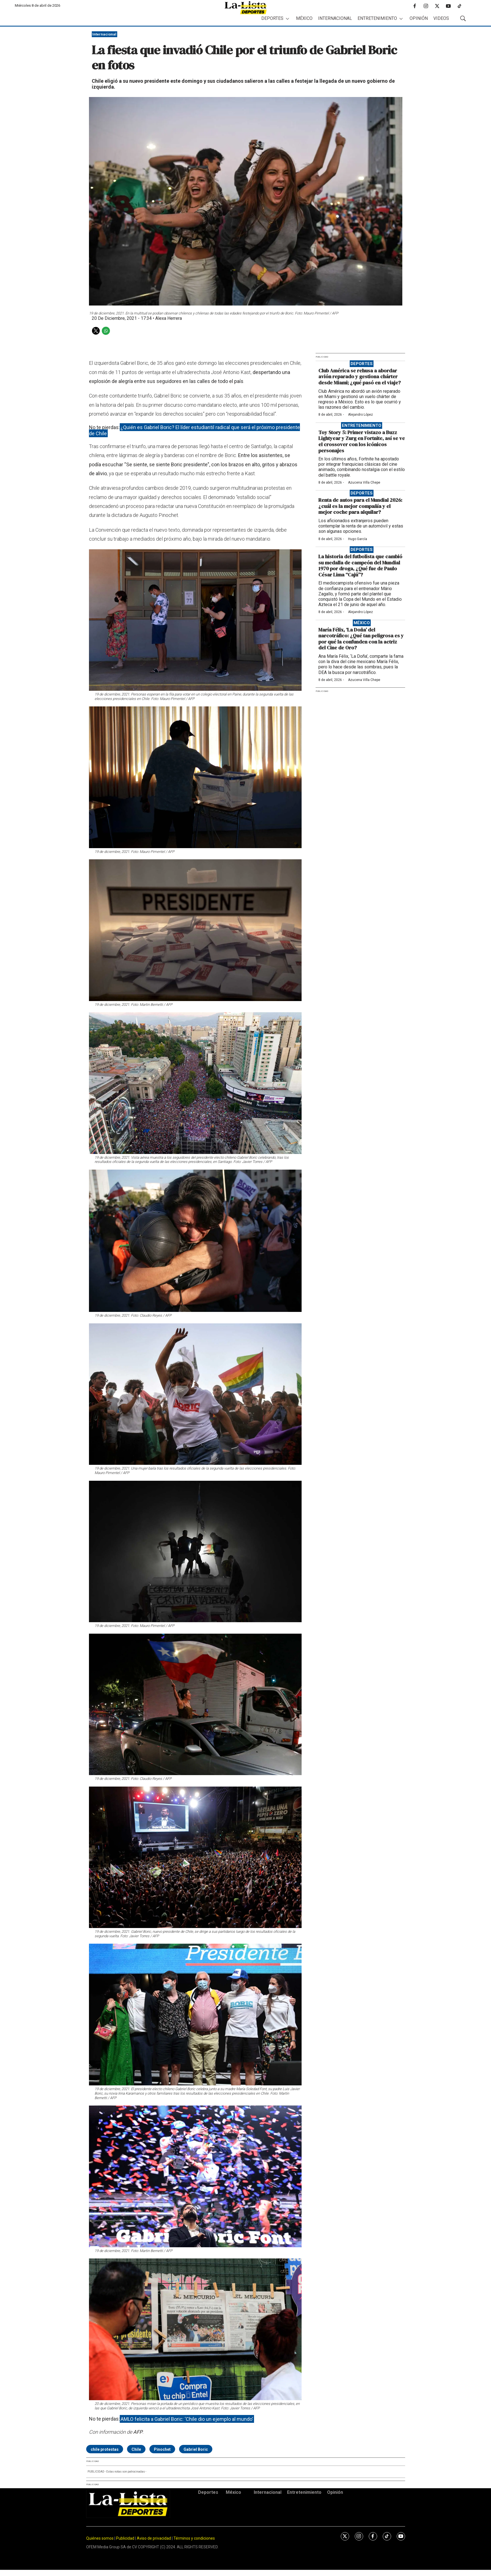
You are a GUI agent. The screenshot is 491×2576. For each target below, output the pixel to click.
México (304, 18)
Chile (136, 2449)
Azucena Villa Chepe (364, 482)
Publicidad (125, 2538)
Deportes (272, 18)
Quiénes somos (100, 2538)
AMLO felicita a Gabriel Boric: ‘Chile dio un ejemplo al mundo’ (187, 2419)
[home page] (245, 7)
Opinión (419, 18)
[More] (287, 18)
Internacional (335, 18)
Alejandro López (360, 415)
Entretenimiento (377, 18)
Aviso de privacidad (154, 2538)
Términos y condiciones (194, 2538)
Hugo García (357, 539)
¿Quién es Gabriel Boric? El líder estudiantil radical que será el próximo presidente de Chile (194, 430)
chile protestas (105, 2449)
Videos (441, 18)
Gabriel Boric (196, 2449)
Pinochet (162, 2449)
